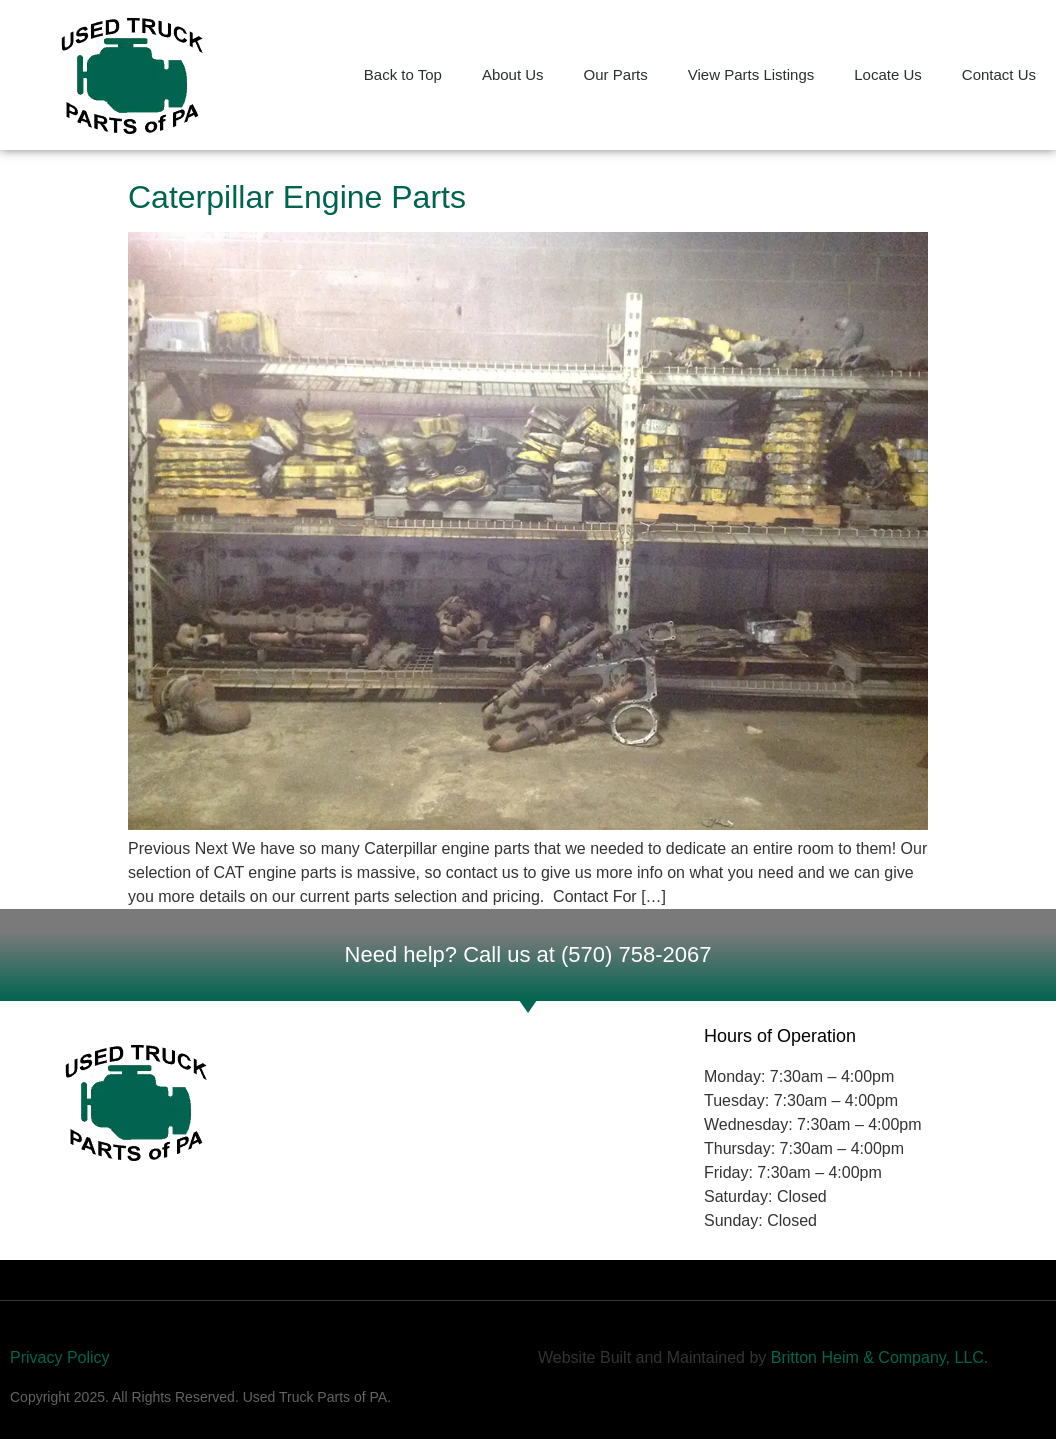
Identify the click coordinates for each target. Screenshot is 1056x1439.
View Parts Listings (751, 74)
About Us (513, 74)
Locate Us (888, 74)
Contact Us (999, 74)
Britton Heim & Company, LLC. (882, 1357)
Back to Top (403, 74)
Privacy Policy (60, 1357)
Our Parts (616, 74)
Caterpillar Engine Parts (297, 197)
